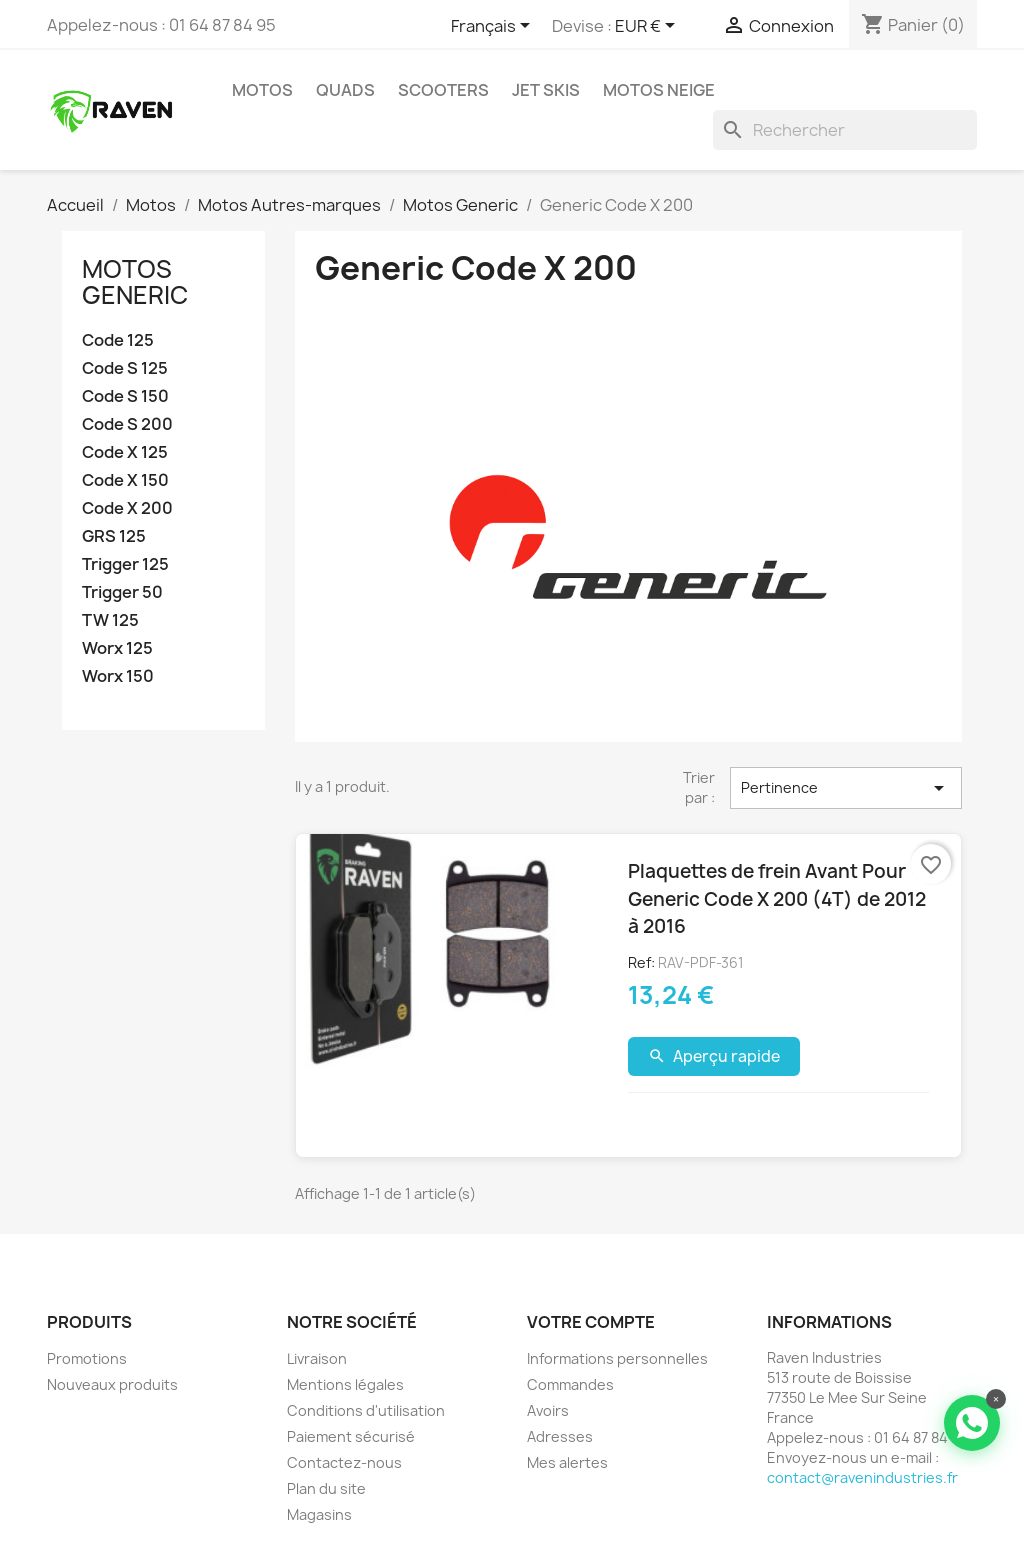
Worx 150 (118, 676)
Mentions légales (345, 1384)
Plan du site (326, 1488)
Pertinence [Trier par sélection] (846, 788)
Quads (345, 90)
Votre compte (591, 1322)
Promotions (87, 1358)
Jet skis (546, 90)
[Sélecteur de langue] (494, 27)
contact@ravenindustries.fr (862, 1477)
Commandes (570, 1384)
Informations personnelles (617, 1358)
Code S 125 (125, 368)
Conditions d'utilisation (366, 1410)
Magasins (319, 1514)
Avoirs (548, 1410)
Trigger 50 (122, 592)
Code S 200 (127, 424)
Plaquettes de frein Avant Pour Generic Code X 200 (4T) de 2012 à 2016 (777, 898)
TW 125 (110, 620)
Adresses (560, 1436)
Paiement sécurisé (351, 1436)
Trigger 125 (125, 564)
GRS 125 (114, 536)
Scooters (443, 90)
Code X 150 (125, 480)
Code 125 (118, 340)
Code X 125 (125, 452)
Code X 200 (127, 508)
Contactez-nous (344, 1462)
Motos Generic (135, 282)
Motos (262, 90)
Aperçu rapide (714, 1056)
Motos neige (659, 90)
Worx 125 (117, 648)
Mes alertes (567, 1462)
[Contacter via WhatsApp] (972, 1423)
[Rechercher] (845, 130)
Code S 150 (125, 396)
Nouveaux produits (112, 1384)
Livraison (317, 1358)
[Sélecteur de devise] (648, 27)
